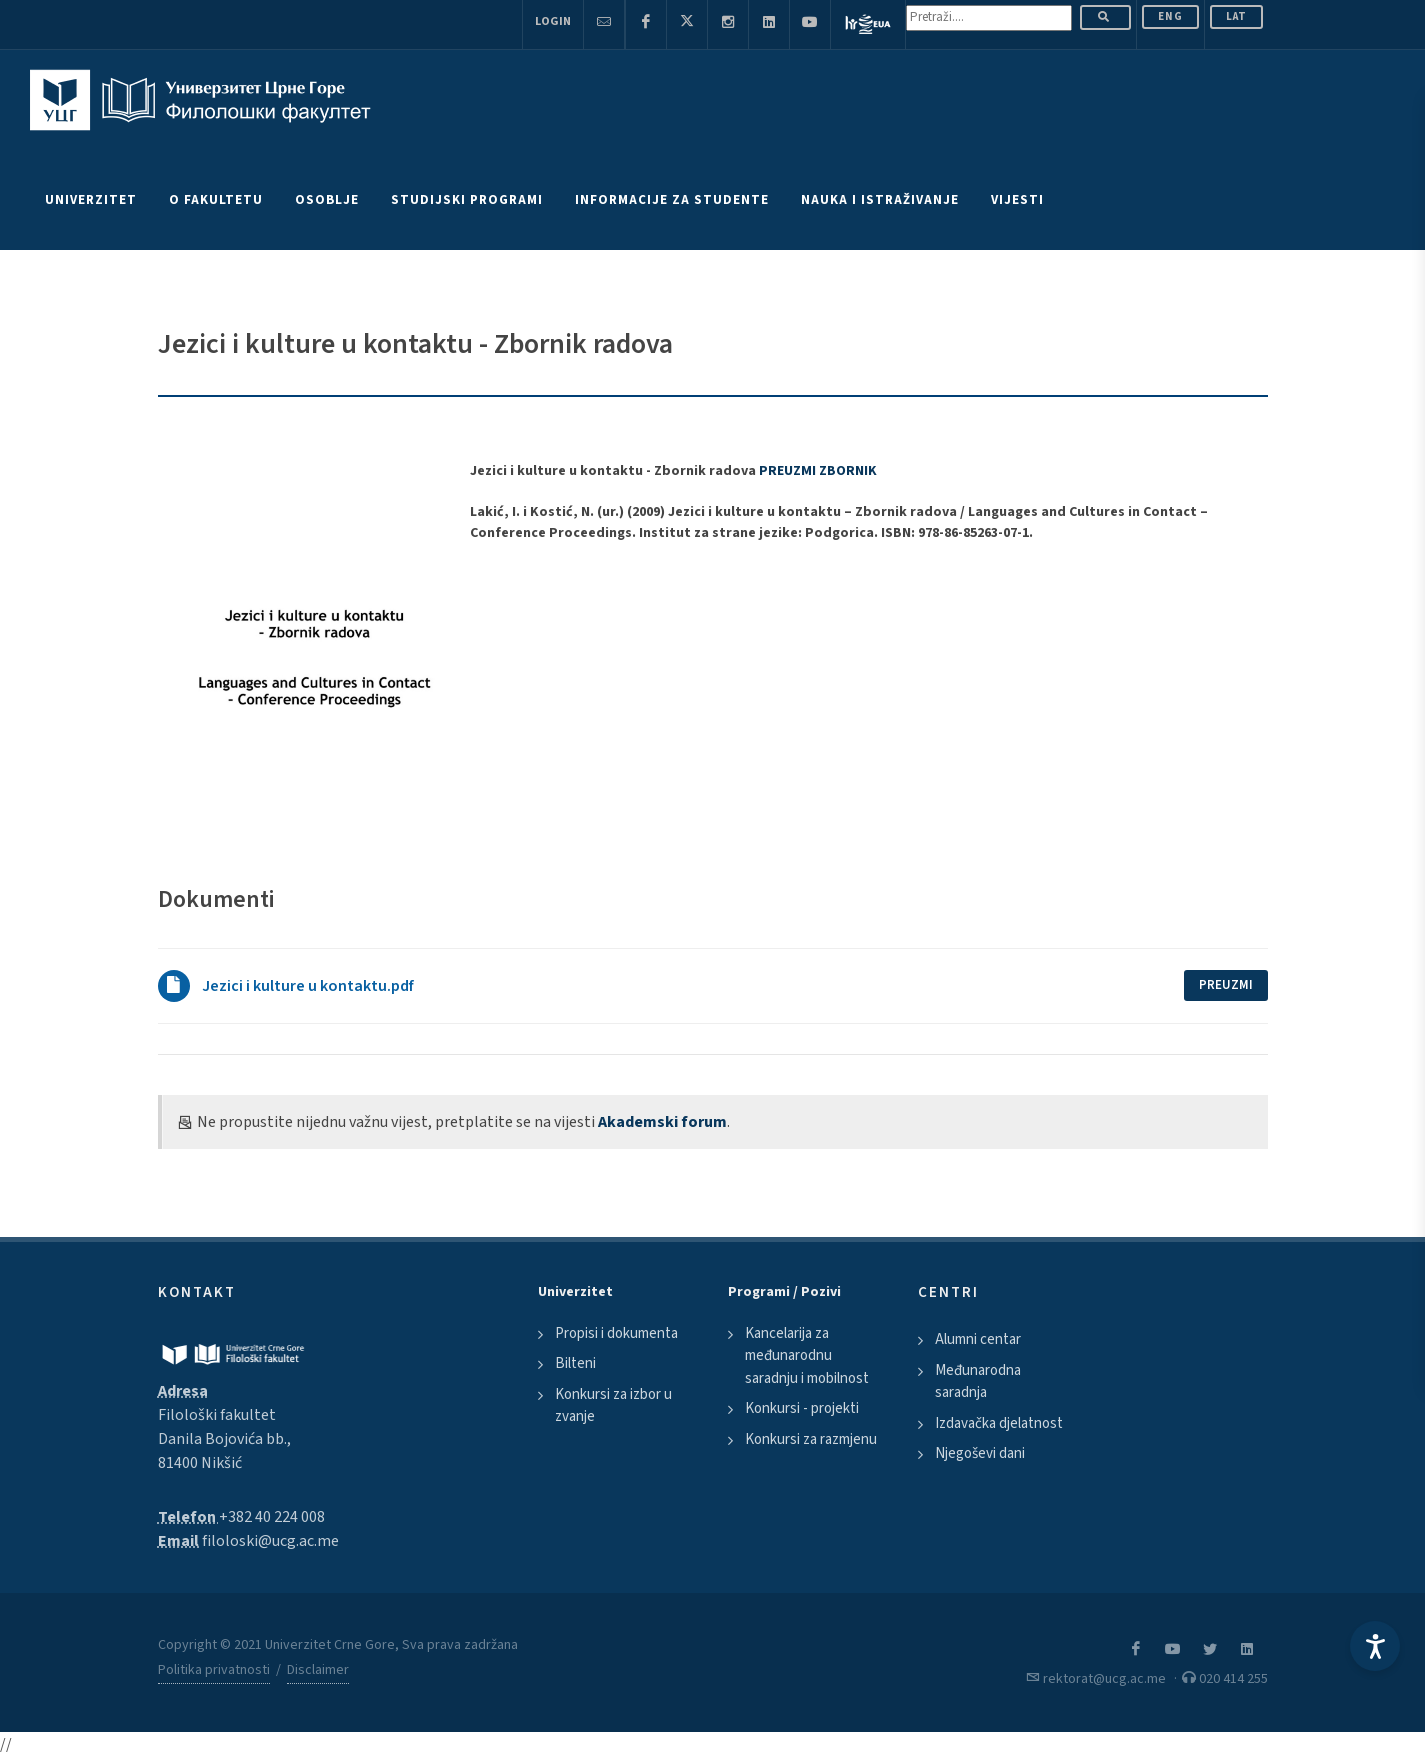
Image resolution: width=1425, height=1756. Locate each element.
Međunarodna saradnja (978, 1382)
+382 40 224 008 (272, 1517)
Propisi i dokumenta (616, 1333)
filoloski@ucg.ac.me (270, 1541)
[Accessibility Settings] (1375, 1646)
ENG (1170, 16)
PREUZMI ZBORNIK (818, 471)
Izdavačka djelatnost (999, 1423)
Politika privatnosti (214, 1670)
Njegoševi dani (980, 1453)
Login (553, 21)
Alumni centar (978, 1339)
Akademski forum (662, 1122)
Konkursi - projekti (802, 1408)
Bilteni (575, 1363)
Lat (1236, 16)
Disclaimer (318, 1670)
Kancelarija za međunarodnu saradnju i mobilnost (807, 1356)
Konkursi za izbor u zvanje (613, 1406)
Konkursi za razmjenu (811, 1439)
